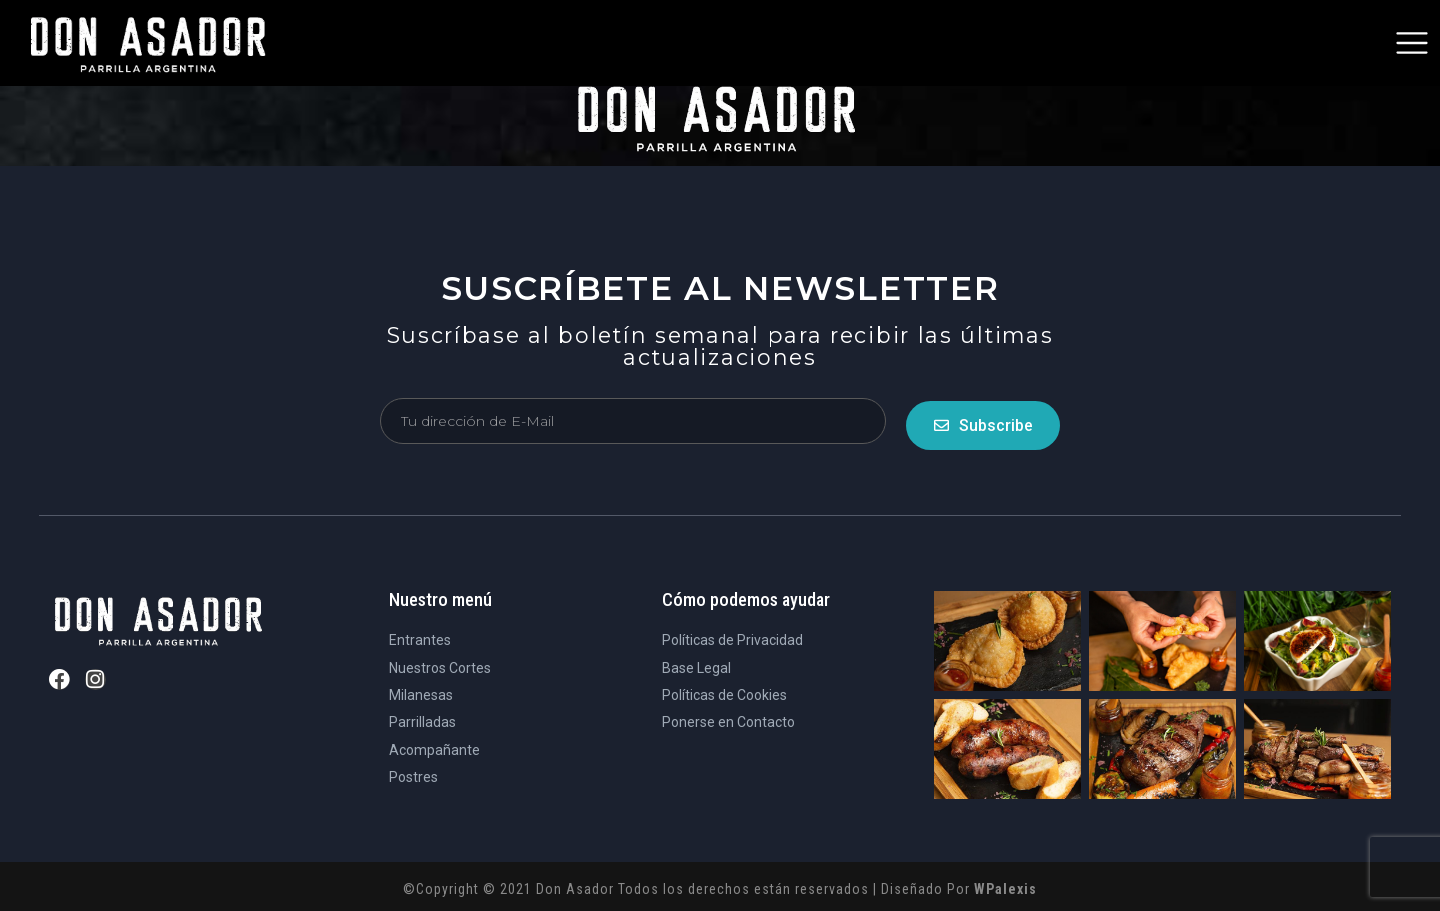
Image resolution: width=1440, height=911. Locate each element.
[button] (1412, 43)
